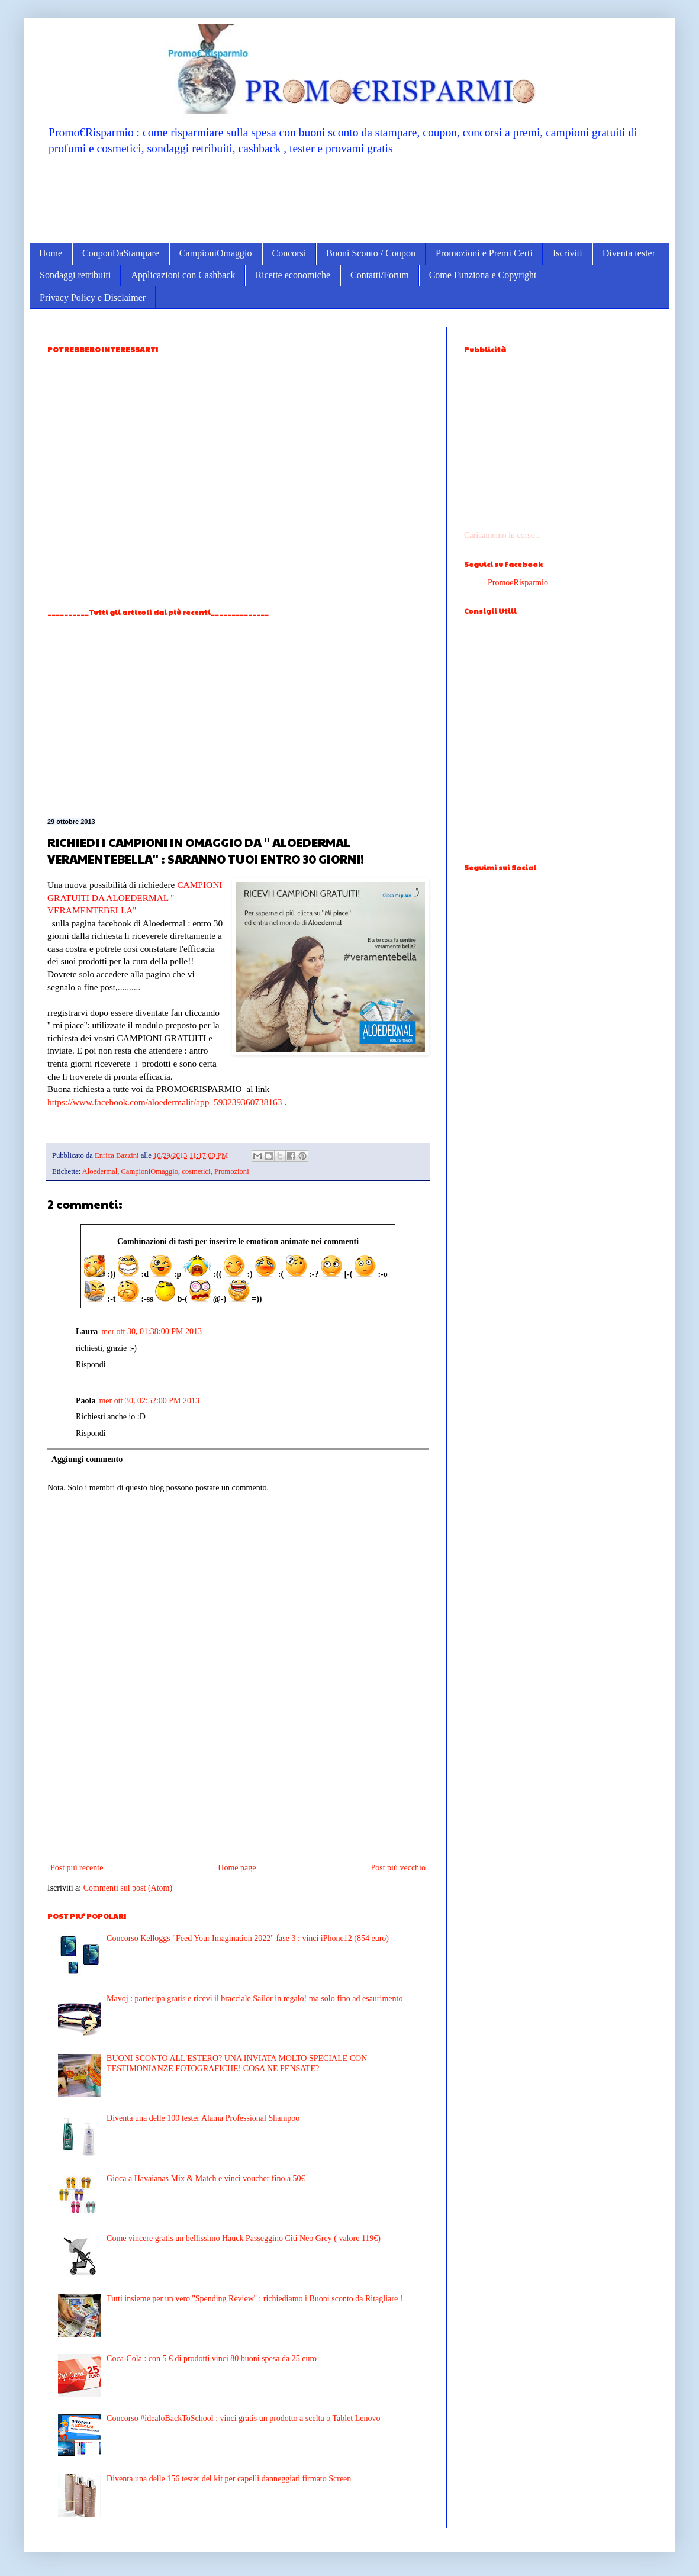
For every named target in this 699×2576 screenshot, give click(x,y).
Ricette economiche (292, 275)
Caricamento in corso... (502, 535)
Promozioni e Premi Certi (484, 253)
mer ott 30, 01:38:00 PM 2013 (151, 1331)
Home (50, 253)
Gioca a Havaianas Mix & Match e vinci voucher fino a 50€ (206, 2178)
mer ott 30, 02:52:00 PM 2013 (149, 1400)
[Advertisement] (349, 198)
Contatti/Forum (379, 275)
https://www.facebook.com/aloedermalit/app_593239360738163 (164, 1102)
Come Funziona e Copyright (483, 275)
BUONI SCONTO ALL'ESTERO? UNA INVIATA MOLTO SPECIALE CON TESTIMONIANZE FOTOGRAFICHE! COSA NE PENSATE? (237, 2063)
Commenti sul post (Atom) (128, 1887)
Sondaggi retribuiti (75, 275)
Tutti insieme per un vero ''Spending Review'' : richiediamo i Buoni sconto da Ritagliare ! (254, 2298)
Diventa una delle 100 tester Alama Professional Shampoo (203, 2118)
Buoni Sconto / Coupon (370, 253)
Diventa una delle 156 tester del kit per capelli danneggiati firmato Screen (229, 2478)
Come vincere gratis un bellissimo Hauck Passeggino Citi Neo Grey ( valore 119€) (244, 2238)
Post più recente (76, 1867)
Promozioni (231, 1171)
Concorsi (289, 253)
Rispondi (91, 1364)
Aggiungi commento (87, 1459)
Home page (237, 1867)
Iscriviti (567, 253)
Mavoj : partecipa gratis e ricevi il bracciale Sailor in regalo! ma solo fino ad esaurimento (254, 1998)
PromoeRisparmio (518, 582)
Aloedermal (99, 1171)
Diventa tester (629, 253)
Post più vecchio (398, 1867)
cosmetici (196, 1171)
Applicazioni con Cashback (183, 275)
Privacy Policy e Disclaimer (93, 297)
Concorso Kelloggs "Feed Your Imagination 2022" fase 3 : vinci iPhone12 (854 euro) (248, 1938)
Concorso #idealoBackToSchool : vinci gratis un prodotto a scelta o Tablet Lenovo (243, 2418)
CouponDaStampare (120, 253)
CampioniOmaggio (215, 253)
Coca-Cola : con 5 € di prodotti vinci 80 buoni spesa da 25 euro (212, 2358)
